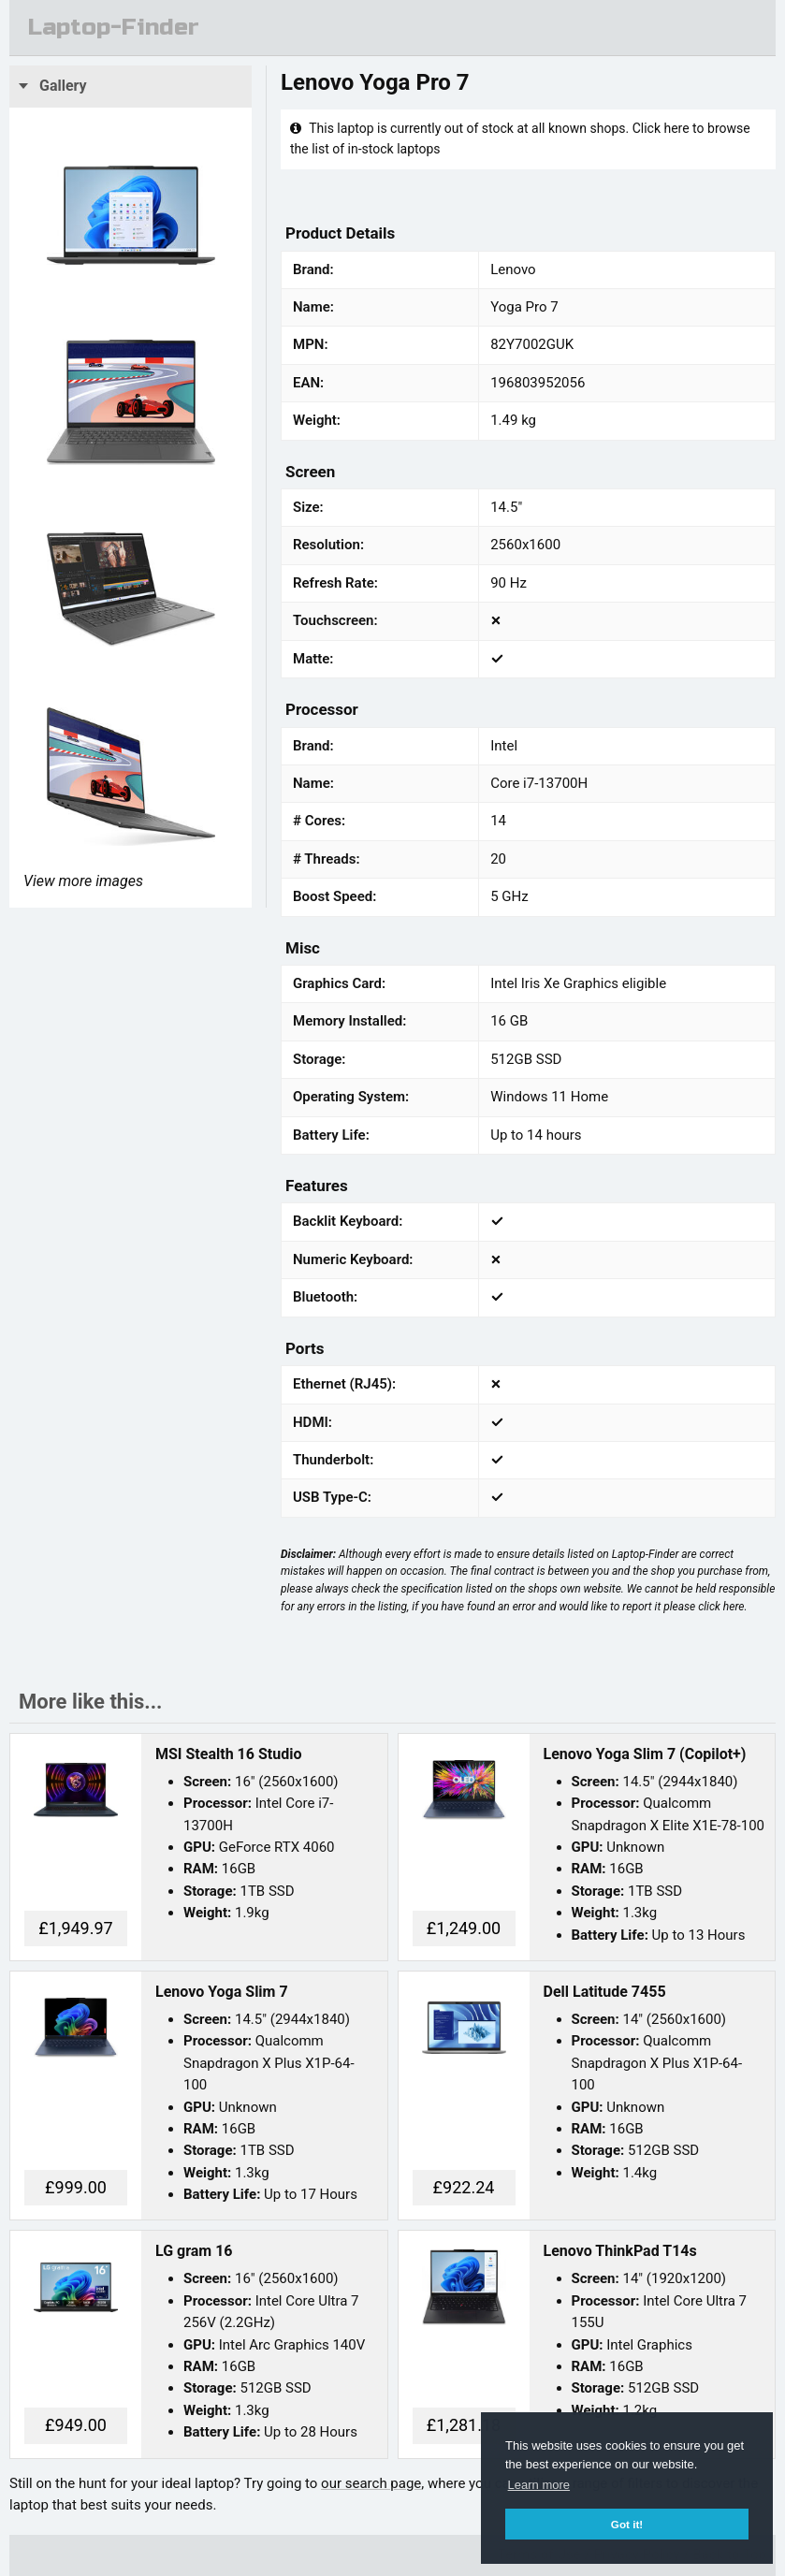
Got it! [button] (627, 2524)
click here (721, 1606)
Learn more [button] (539, 2485)
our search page (371, 2483)
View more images (83, 881)
